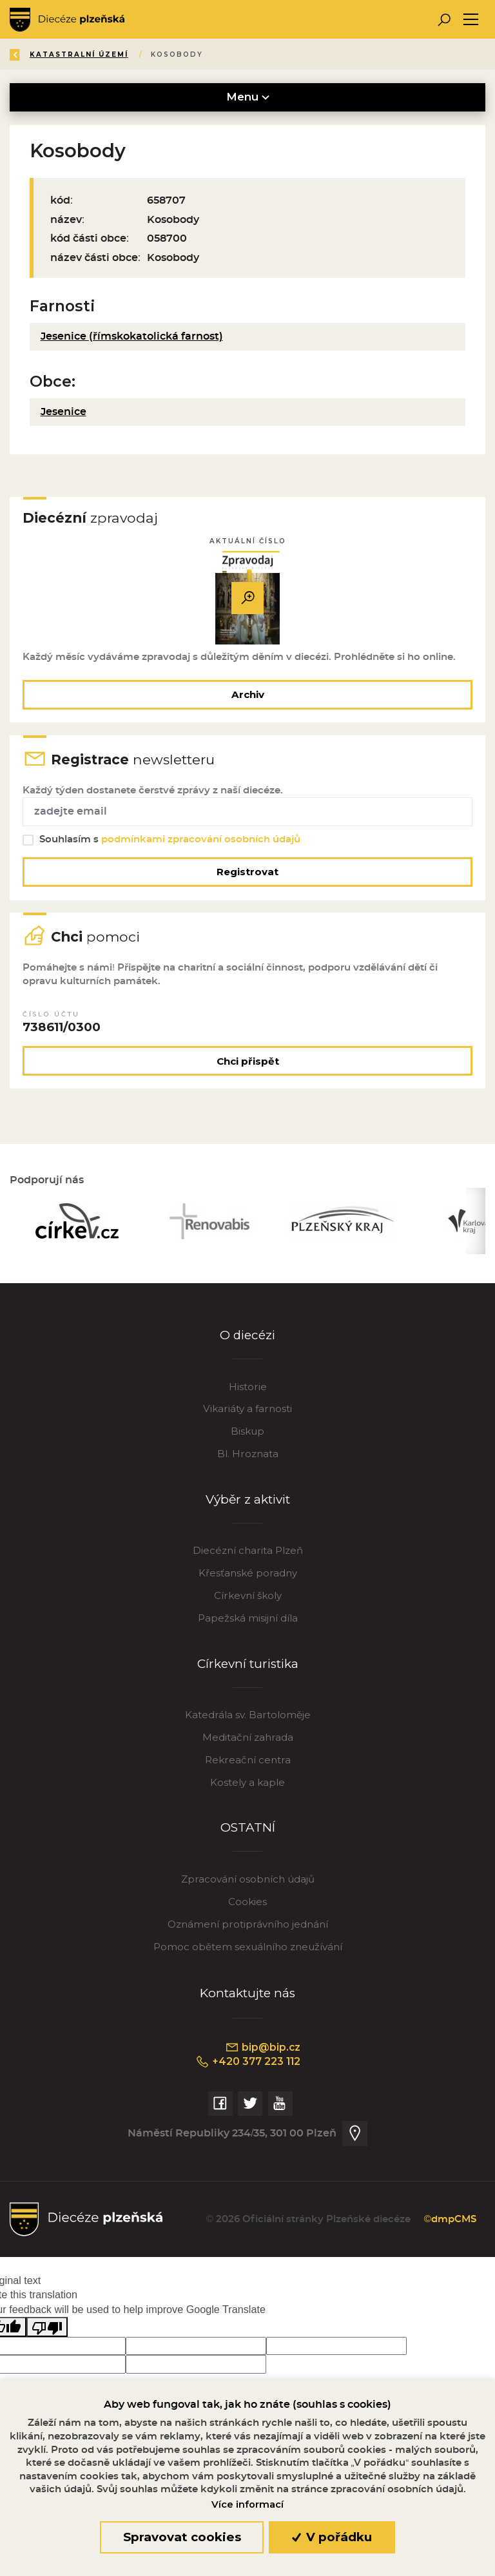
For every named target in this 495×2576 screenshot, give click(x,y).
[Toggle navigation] (470, 19)
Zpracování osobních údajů (248, 1886)
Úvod (86, 54)
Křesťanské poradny (248, 1580)
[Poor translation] (47, 2335)
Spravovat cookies (182, 2537)
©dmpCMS (448, 2227)
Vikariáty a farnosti (247, 1415)
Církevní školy (248, 1602)
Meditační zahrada (247, 1744)
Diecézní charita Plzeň (248, 1557)
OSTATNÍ (247, 1834)
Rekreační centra (248, 1767)
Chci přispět (248, 1066)
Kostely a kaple (247, 1789)
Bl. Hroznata (247, 1461)
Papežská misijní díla (248, 1625)
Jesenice (63, 412)
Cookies (247, 1909)
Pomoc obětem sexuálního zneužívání (247, 1954)
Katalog (144, 54)
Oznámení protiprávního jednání (248, 1931)
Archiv (247, 695)
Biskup (247, 1438)
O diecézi (248, 1342)
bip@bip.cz (262, 2055)
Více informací (247, 2504)
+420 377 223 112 (247, 2069)
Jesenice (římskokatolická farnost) (132, 336)
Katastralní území (238, 54)
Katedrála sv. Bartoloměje (248, 1722)
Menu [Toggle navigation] (247, 96)
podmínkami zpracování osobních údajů (201, 842)
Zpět (31, 54)
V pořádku (332, 2537)
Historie (248, 1393)
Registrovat (247, 875)
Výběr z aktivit (248, 1506)
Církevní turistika (247, 1670)
